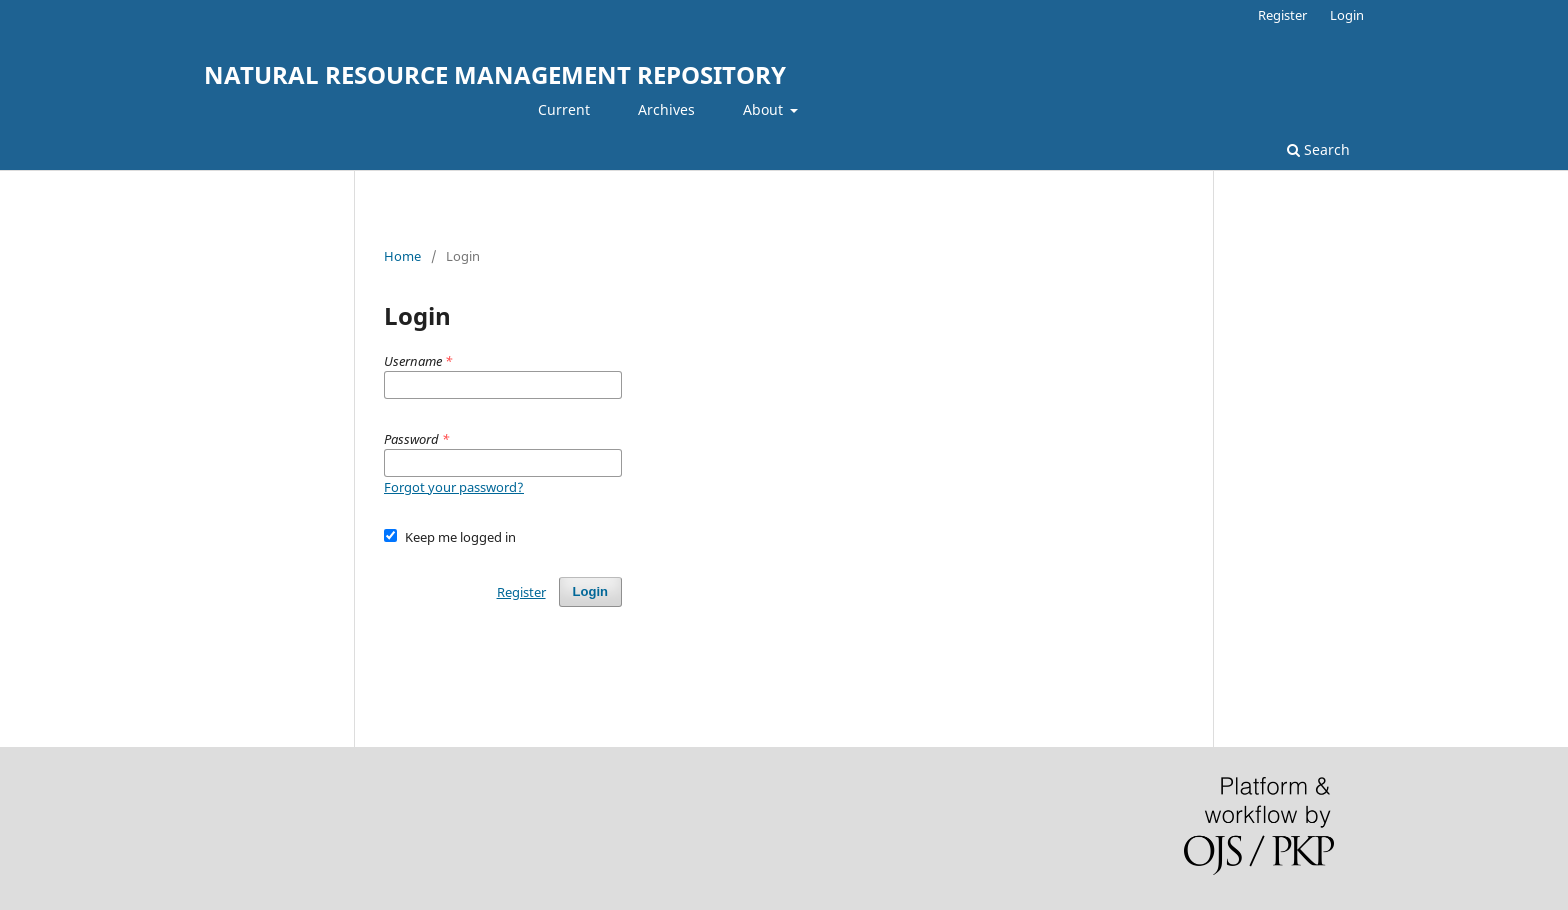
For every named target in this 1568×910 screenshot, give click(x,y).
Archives (666, 109)
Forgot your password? (454, 487)
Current (564, 109)
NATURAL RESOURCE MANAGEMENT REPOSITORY (495, 74)
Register (1282, 15)
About (765, 109)
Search (1318, 149)
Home (402, 256)
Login (1347, 15)
